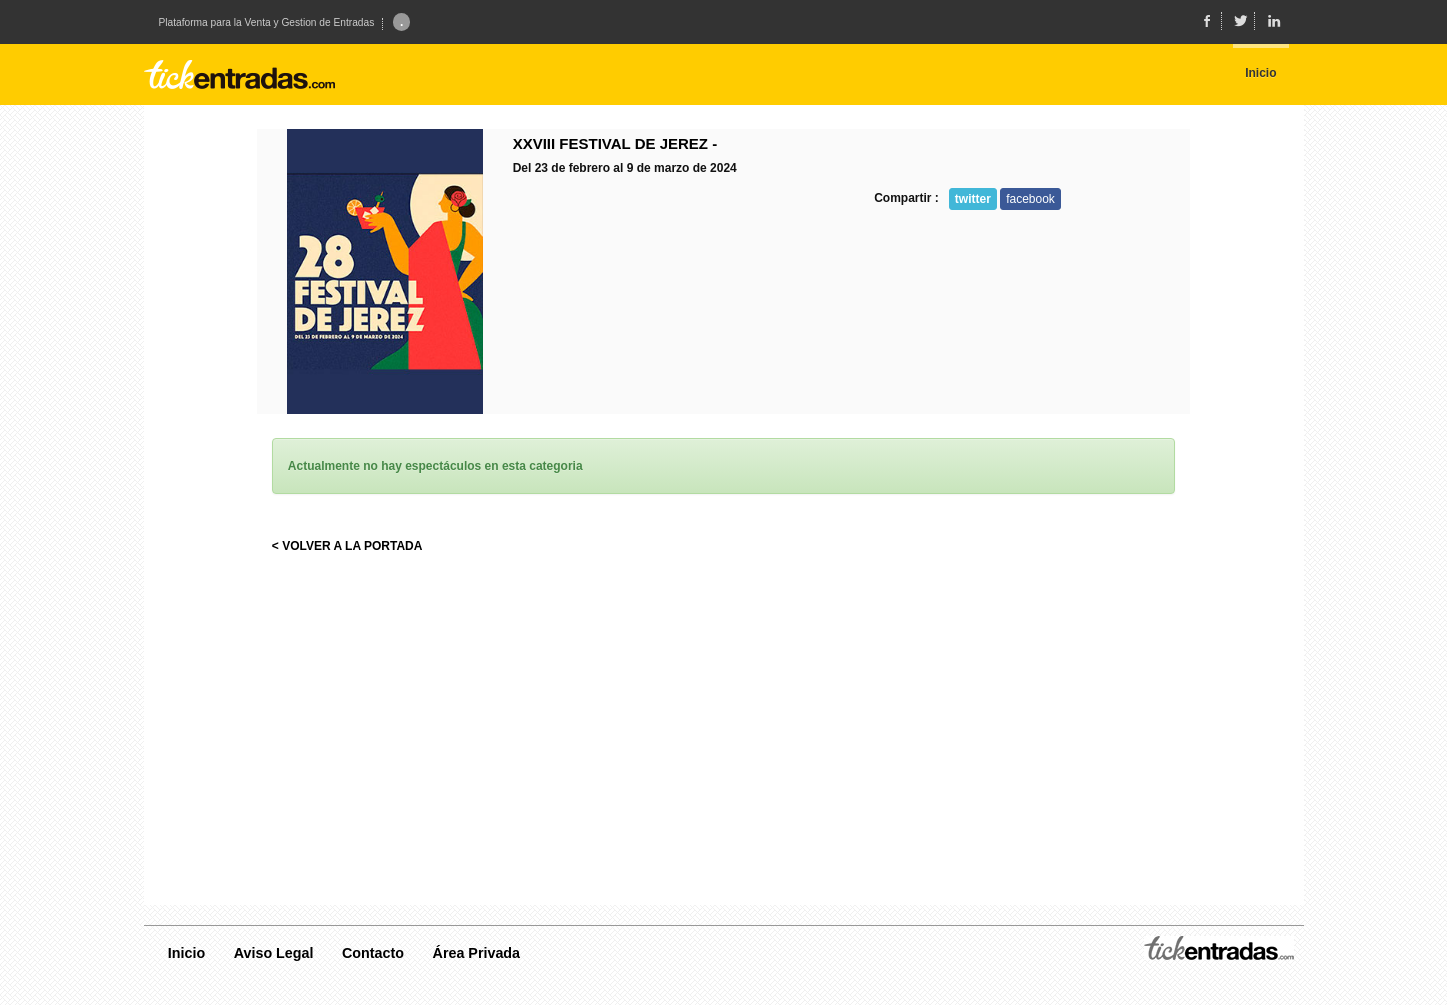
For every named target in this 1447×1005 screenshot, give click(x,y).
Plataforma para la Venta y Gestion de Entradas (267, 23)
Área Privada (476, 953)
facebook (1030, 199)
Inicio (186, 953)
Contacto (373, 953)
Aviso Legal (274, 953)
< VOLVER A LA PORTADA (347, 546)
